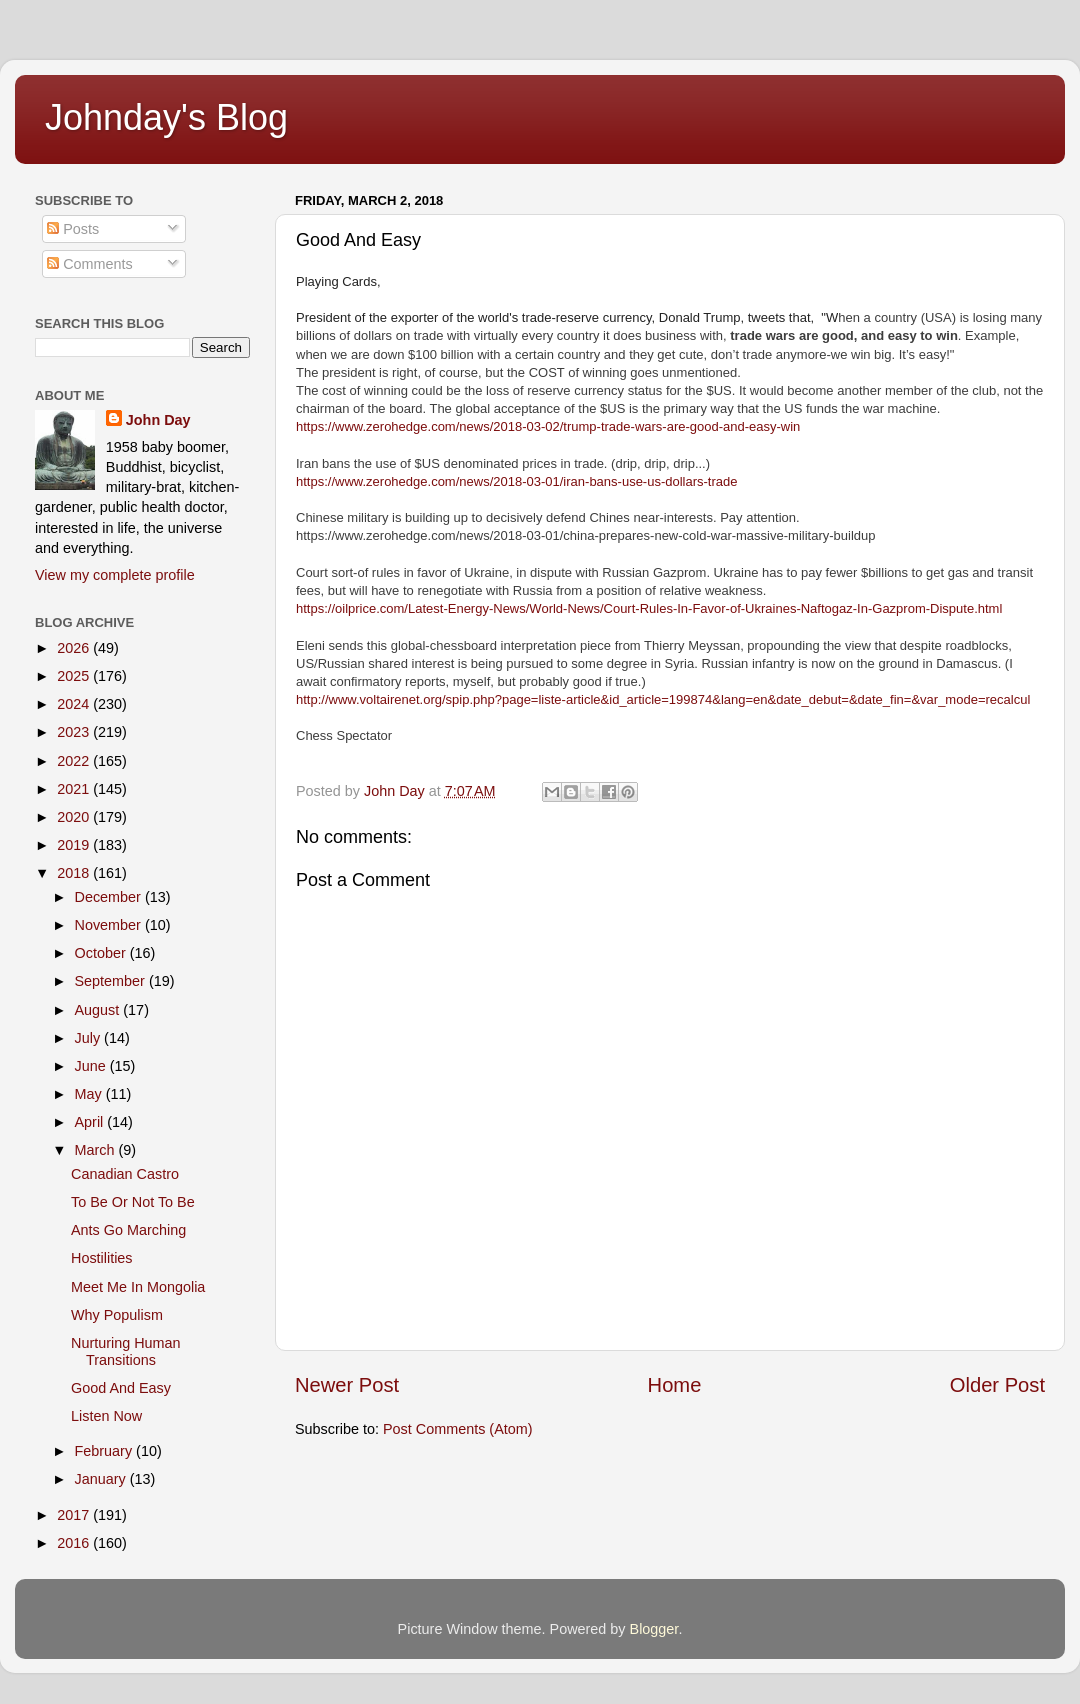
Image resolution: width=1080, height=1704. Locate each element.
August (99, 1010)
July (90, 1038)
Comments (90, 264)
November (110, 925)
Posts (73, 229)
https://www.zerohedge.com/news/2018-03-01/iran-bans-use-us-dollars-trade (517, 481)
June (92, 1066)
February (106, 1451)
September (112, 981)
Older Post (997, 1385)
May (90, 1094)
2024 (75, 704)
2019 (75, 845)
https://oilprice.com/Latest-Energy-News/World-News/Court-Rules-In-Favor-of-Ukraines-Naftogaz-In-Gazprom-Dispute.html (649, 608)
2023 (75, 732)
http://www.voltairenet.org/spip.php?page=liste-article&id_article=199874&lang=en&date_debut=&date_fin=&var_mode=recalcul (663, 699)
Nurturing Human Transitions (126, 1351)
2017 (75, 1515)
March (97, 1150)
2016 (75, 1543)
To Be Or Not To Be (133, 1202)
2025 (75, 676)
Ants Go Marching (128, 1230)
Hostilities (102, 1258)
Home (675, 1385)
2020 (75, 817)
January (102, 1479)
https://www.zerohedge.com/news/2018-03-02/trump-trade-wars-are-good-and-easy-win (548, 426)
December (110, 897)
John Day (158, 420)
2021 (75, 789)
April (91, 1122)
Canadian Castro (125, 1174)
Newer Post (347, 1385)
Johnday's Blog (166, 117)
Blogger (654, 1629)
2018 (75, 873)
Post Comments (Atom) (458, 1429)
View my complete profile (115, 575)
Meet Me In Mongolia (138, 1287)
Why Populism (117, 1315)
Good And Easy (121, 1388)
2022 (75, 761)
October (102, 953)
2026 (75, 648)
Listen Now (106, 1416)
